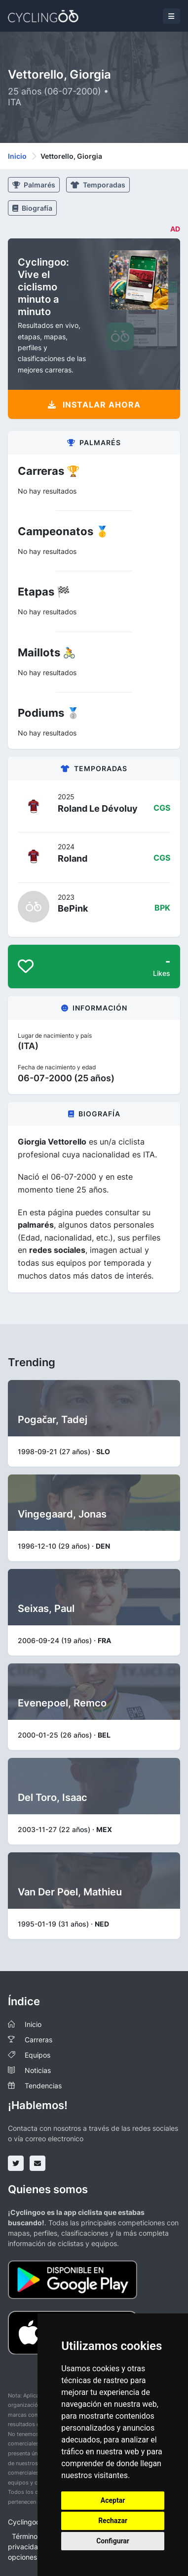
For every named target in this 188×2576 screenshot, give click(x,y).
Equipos (37, 2055)
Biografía (32, 208)
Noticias (38, 2070)
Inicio (17, 156)
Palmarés (33, 185)
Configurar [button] (112, 2541)
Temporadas (98, 185)
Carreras (38, 2039)
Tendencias (43, 2085)
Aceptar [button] (113, 2500)
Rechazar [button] (112, 2521)
